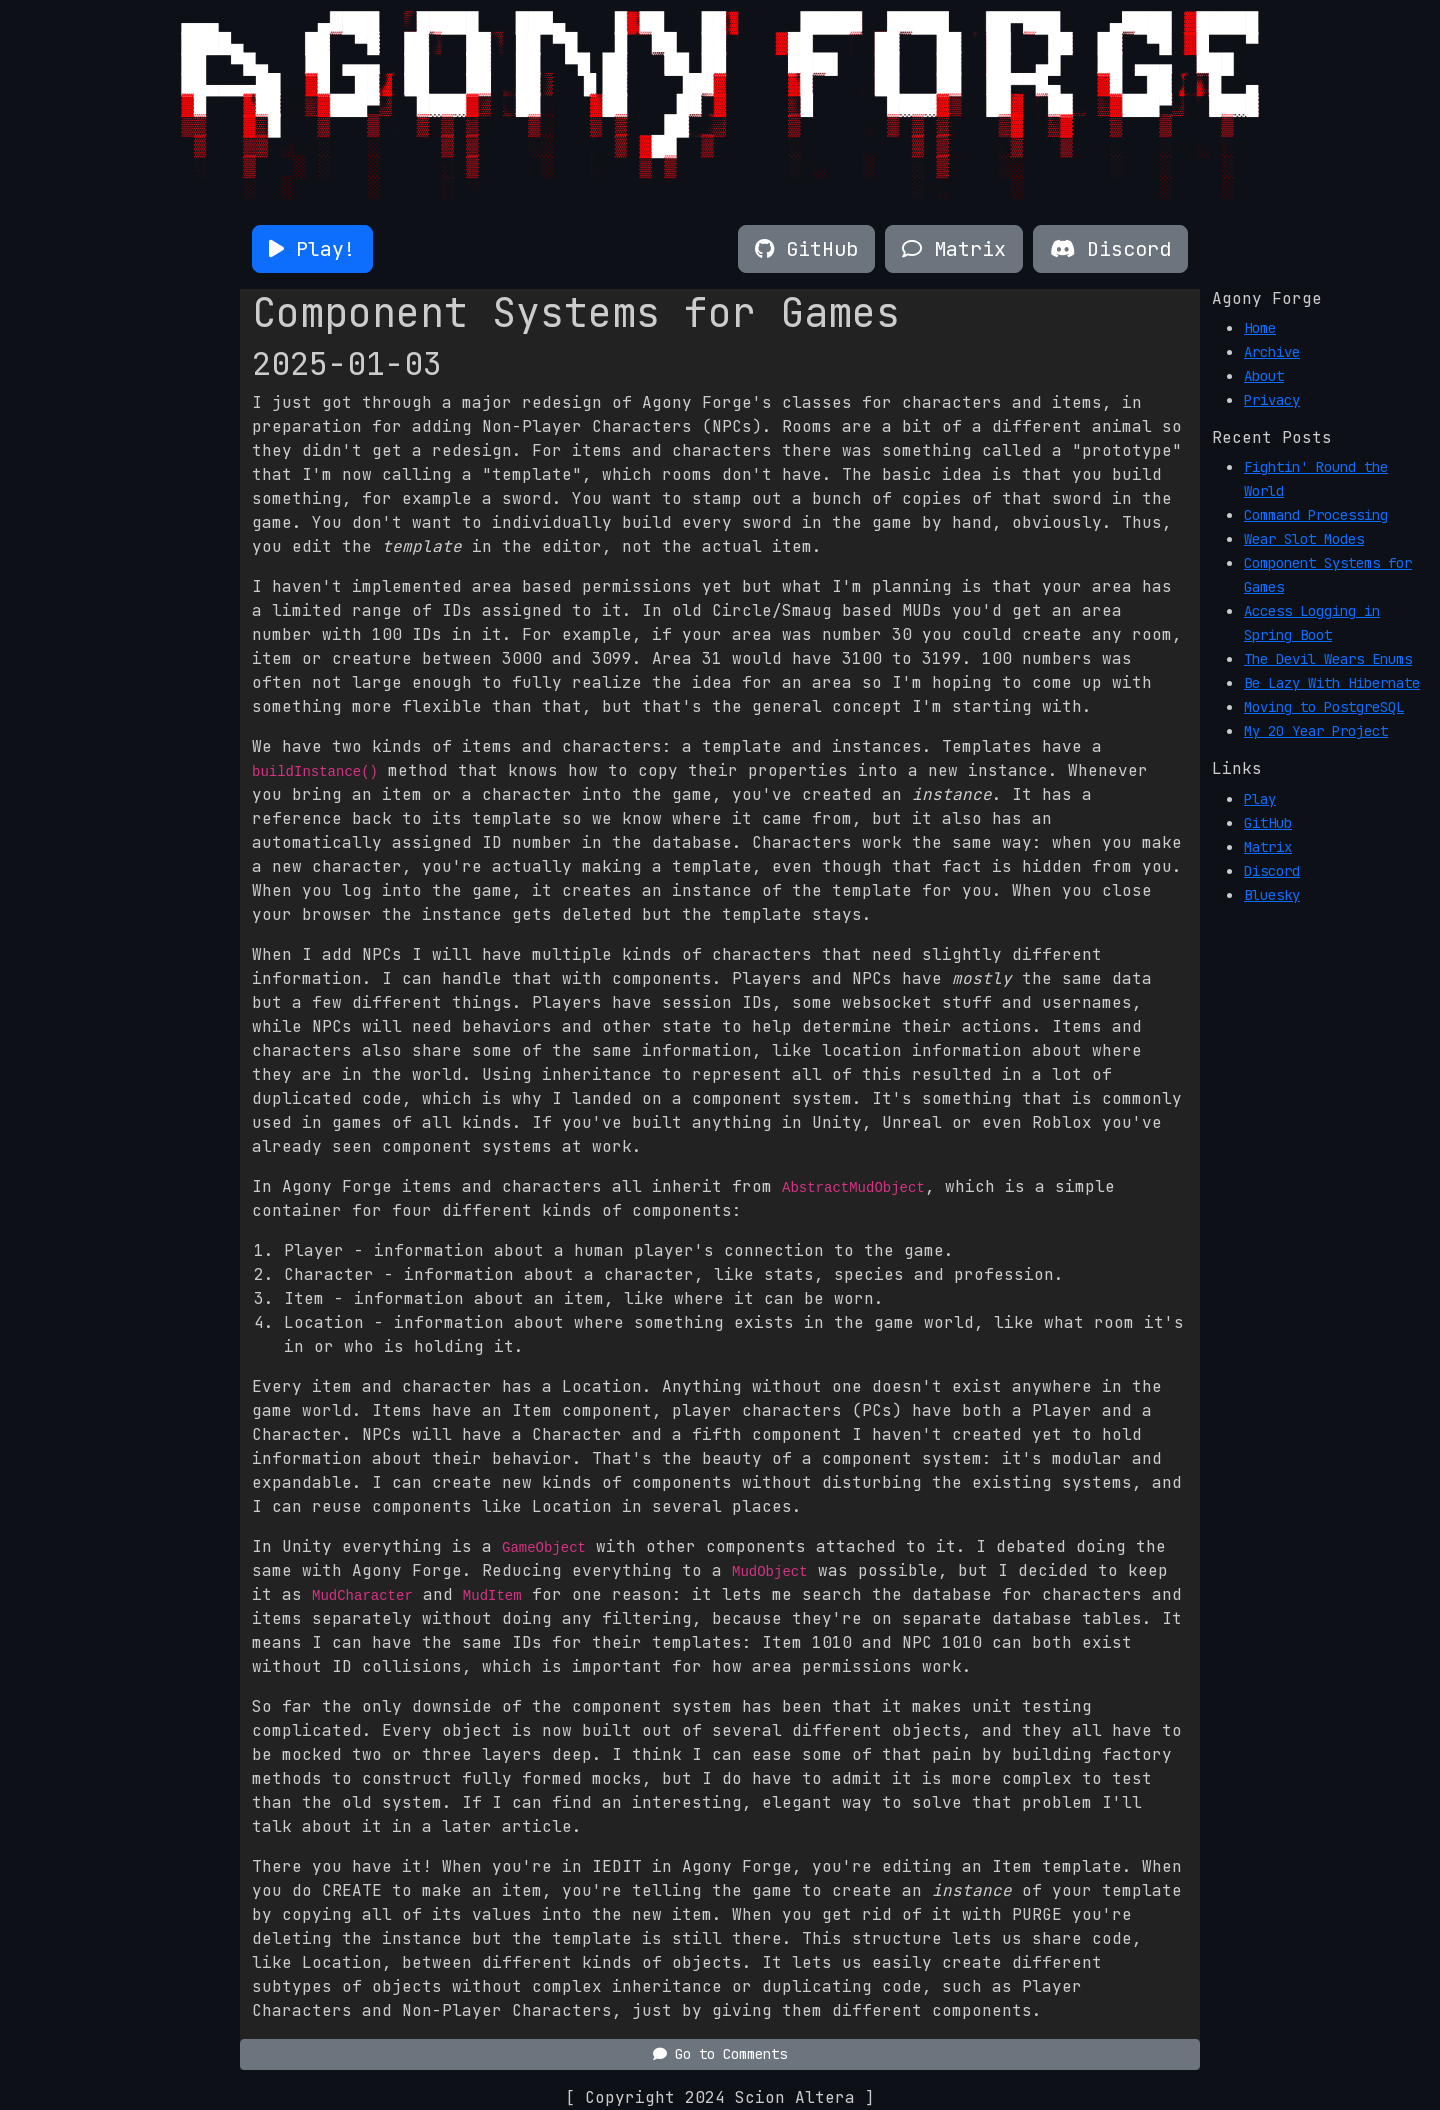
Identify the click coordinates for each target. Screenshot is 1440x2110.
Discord (1272, 871)
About (1264, 376)
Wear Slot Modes (1304, 539)
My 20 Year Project (1316, 731)
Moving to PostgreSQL (1324, 707)
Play (1260, 799)
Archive (1272, 352)
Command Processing (1316, 515)
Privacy (1272, 400)
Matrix (1268, 847)
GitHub (1268, 823)
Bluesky (1272, 895)
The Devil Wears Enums (1328, 659)
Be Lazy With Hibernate (1332, 683)
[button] (312, 249)
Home (1260, 328)
